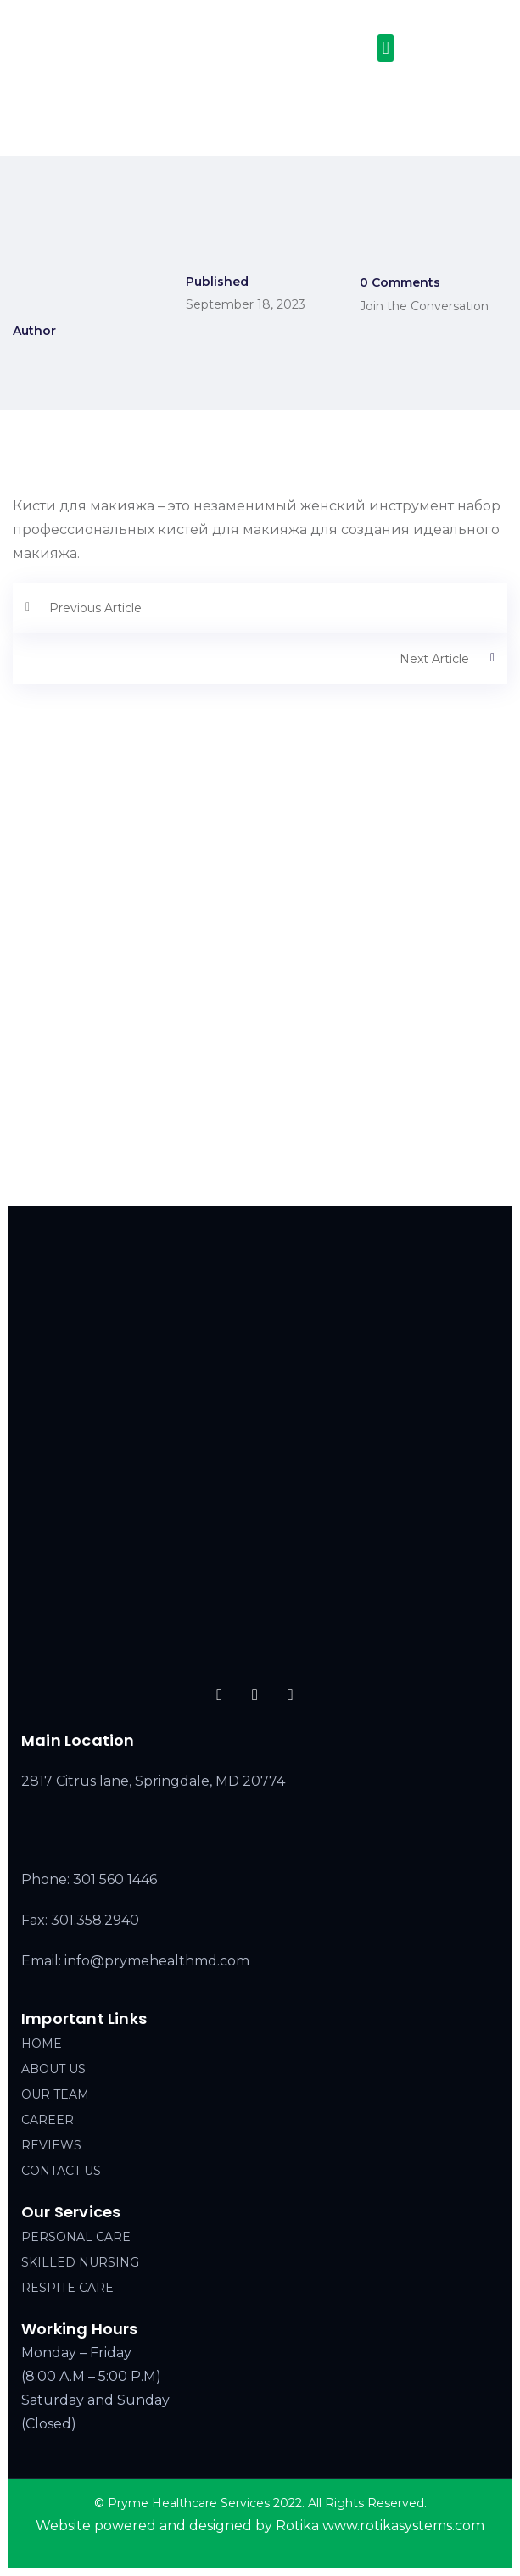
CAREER (47, 2119)
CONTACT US (61, 2170)
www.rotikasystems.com (403, 2525)
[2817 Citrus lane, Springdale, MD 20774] (260, 1057)
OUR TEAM (55, 2094)
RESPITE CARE (67, 2287)
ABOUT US (53, 2069)
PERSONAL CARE (76, 2236)
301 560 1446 (115, 1879)
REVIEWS (51, 2145)
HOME (41, 2043)
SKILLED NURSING (80, 2262)
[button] (385, 48)
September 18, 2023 (245, 304)
